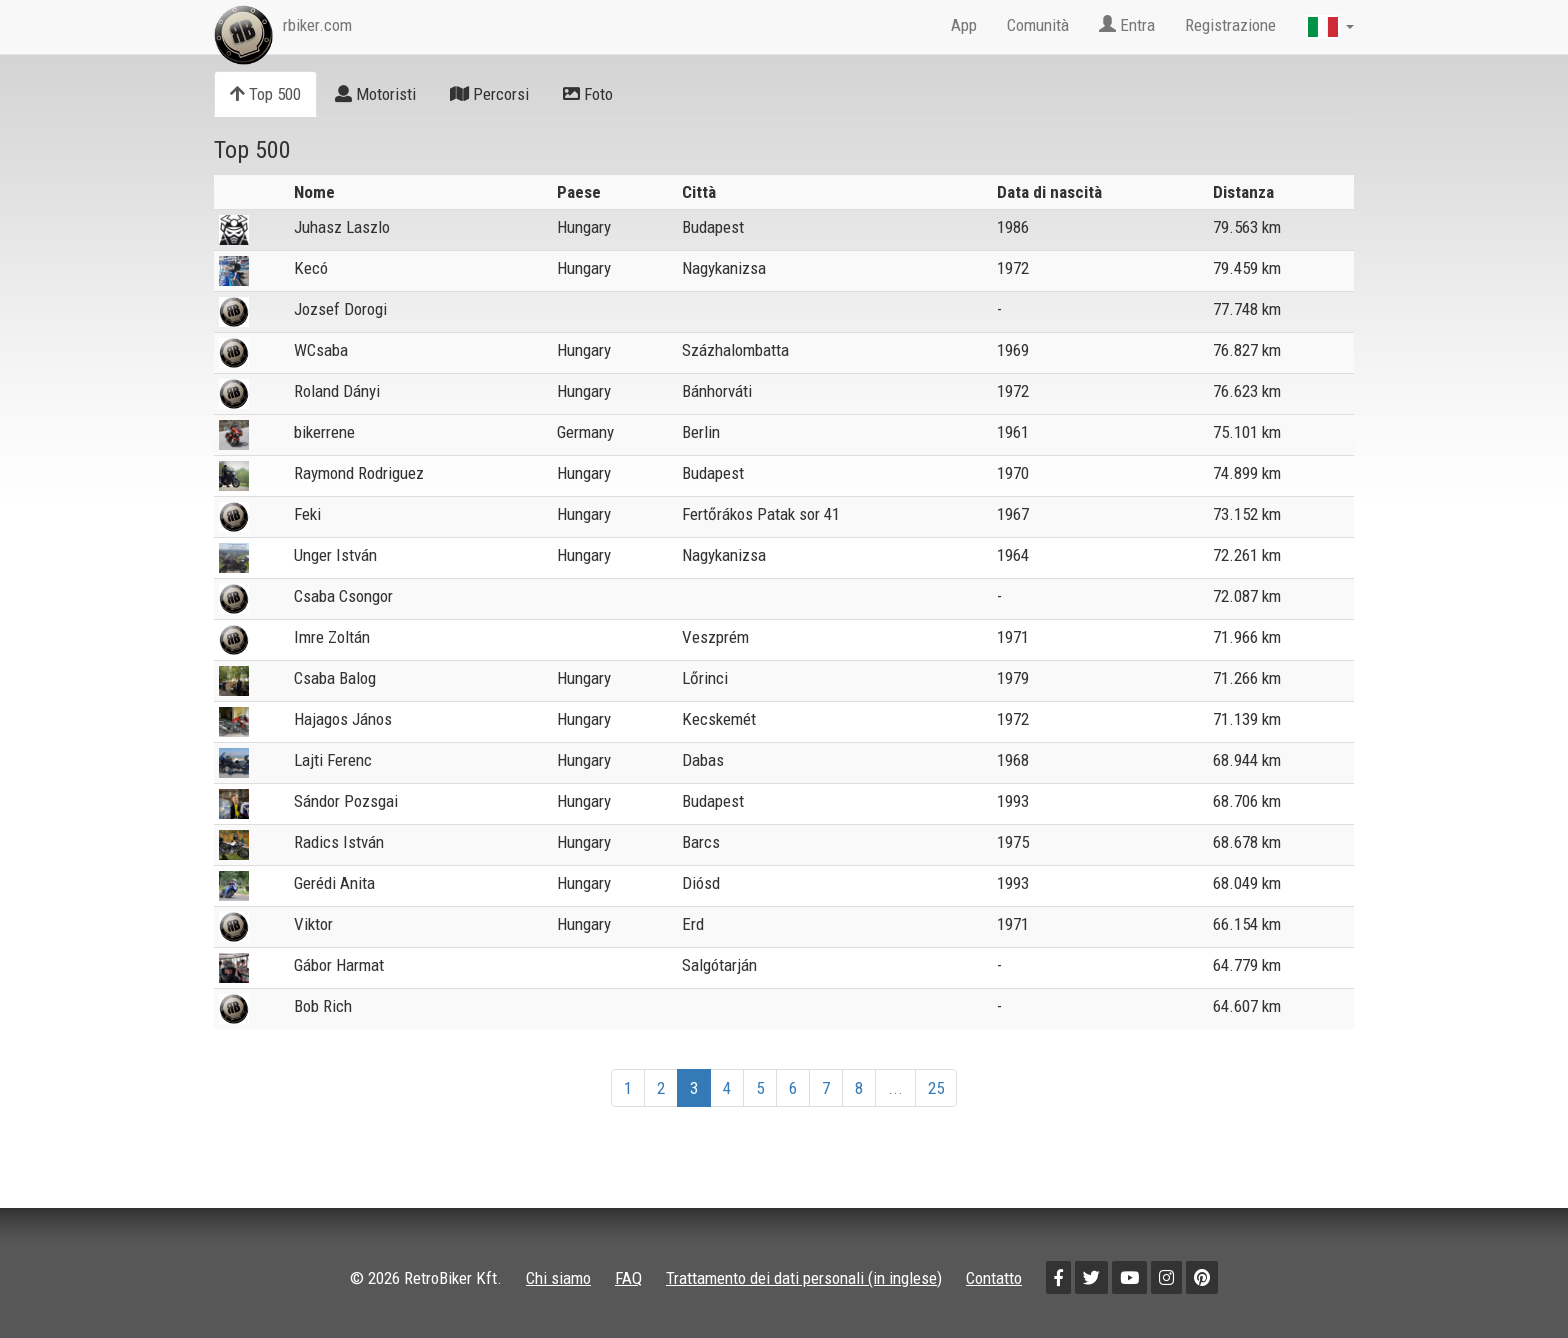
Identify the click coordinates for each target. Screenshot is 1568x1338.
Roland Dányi (337, 391)
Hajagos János (343, 719)
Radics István (339, 842)
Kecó (311, 268)
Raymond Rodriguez (359, 473)
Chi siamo (558, 1278)
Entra (1127, 25)
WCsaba (321, 350)
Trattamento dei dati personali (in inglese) (804, 1278)
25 (936, 1088)
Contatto (994, 1278)
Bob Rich (323, 1006)
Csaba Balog (335, 678)
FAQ (628, 1278)
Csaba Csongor (343, 596)
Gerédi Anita (334, 883)
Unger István (335, 555)
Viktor (313, 924)
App (964, 25)
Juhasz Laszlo (342, 227)
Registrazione (1230, 25)
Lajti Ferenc (333, 760)
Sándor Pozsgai (346, 801)
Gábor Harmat (339, 965)
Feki (307, 514)
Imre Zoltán (332, 637)
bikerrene (324, 432)
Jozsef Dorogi (340, 309)
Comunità (1038, 25)
